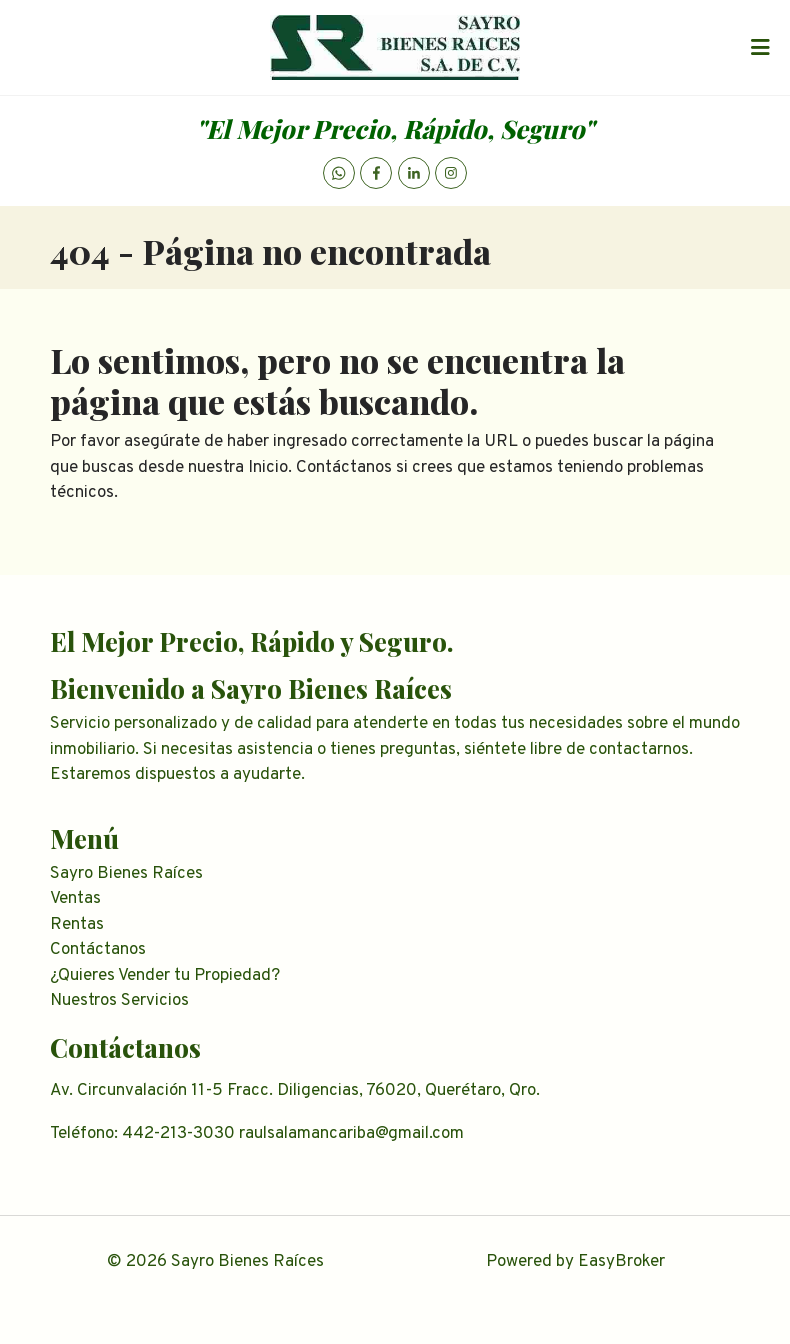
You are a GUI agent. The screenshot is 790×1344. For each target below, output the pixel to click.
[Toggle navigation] (760, 48)
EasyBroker (621, 1262)
